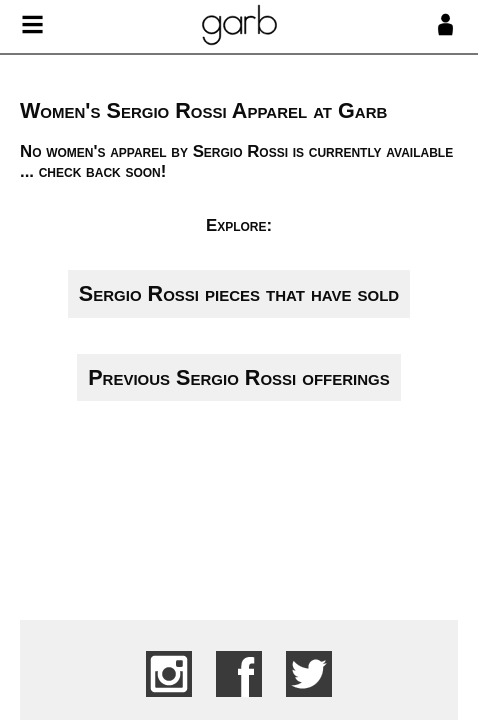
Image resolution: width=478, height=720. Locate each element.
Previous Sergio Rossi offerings (239, 377)
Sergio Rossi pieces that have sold (239, 293)
